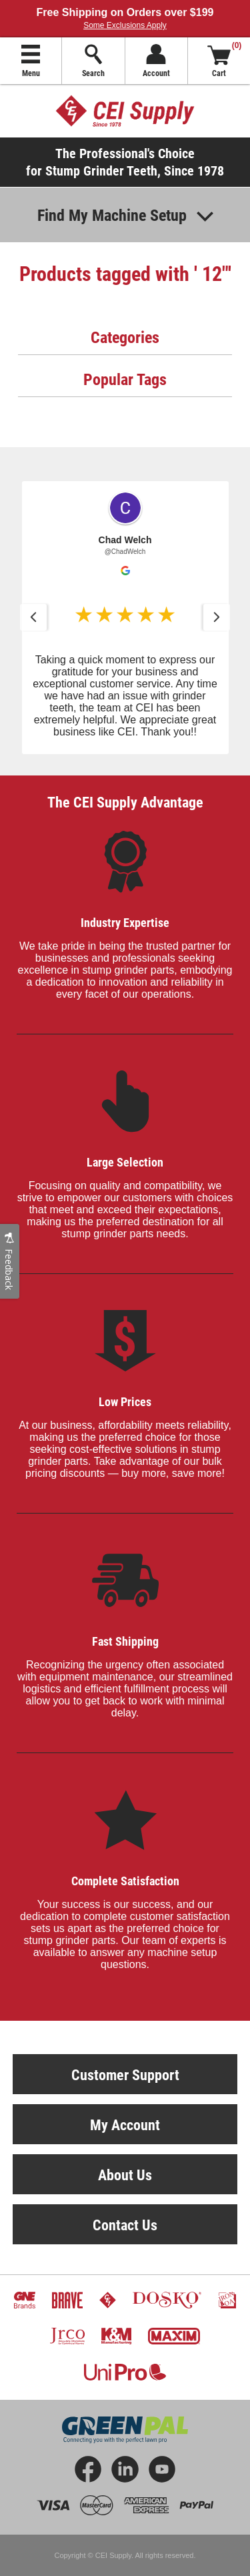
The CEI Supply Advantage (125, 802)
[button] (125, 617)
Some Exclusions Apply (125, 25)
